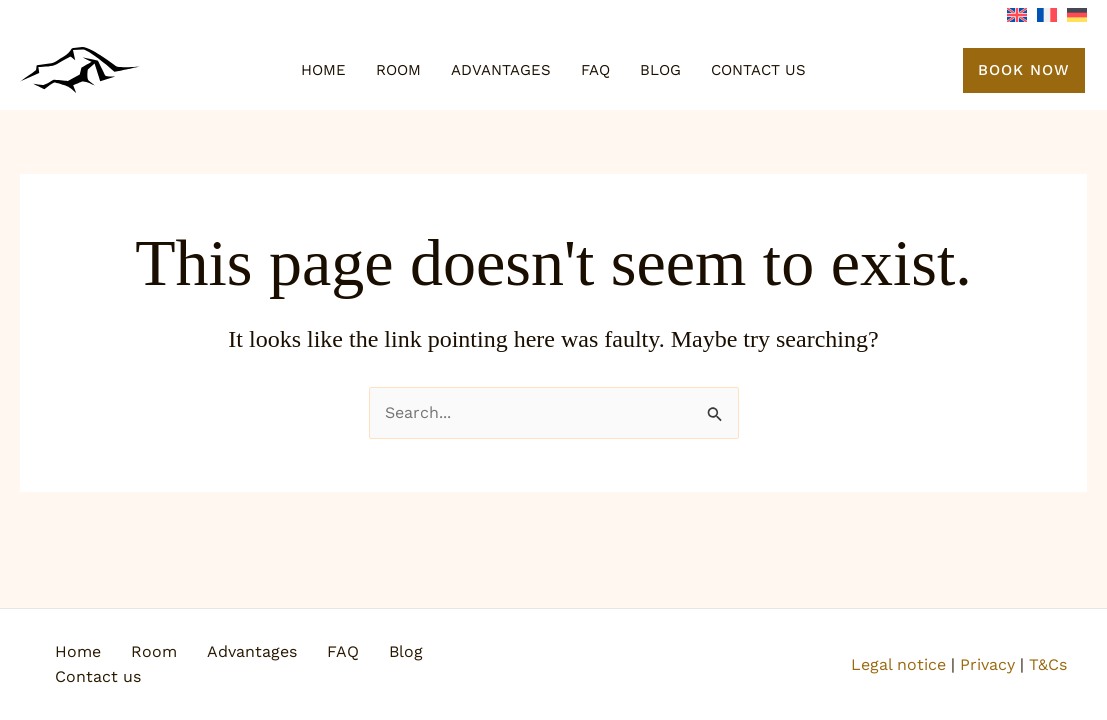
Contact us (758, 70)
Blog (660, 70)
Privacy (987, 664)
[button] (1024, 70)
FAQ (595, 70)
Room (398, 70)
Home (323, 70)
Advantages (501, 70)
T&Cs (1048, 664)
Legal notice (898, 664)
